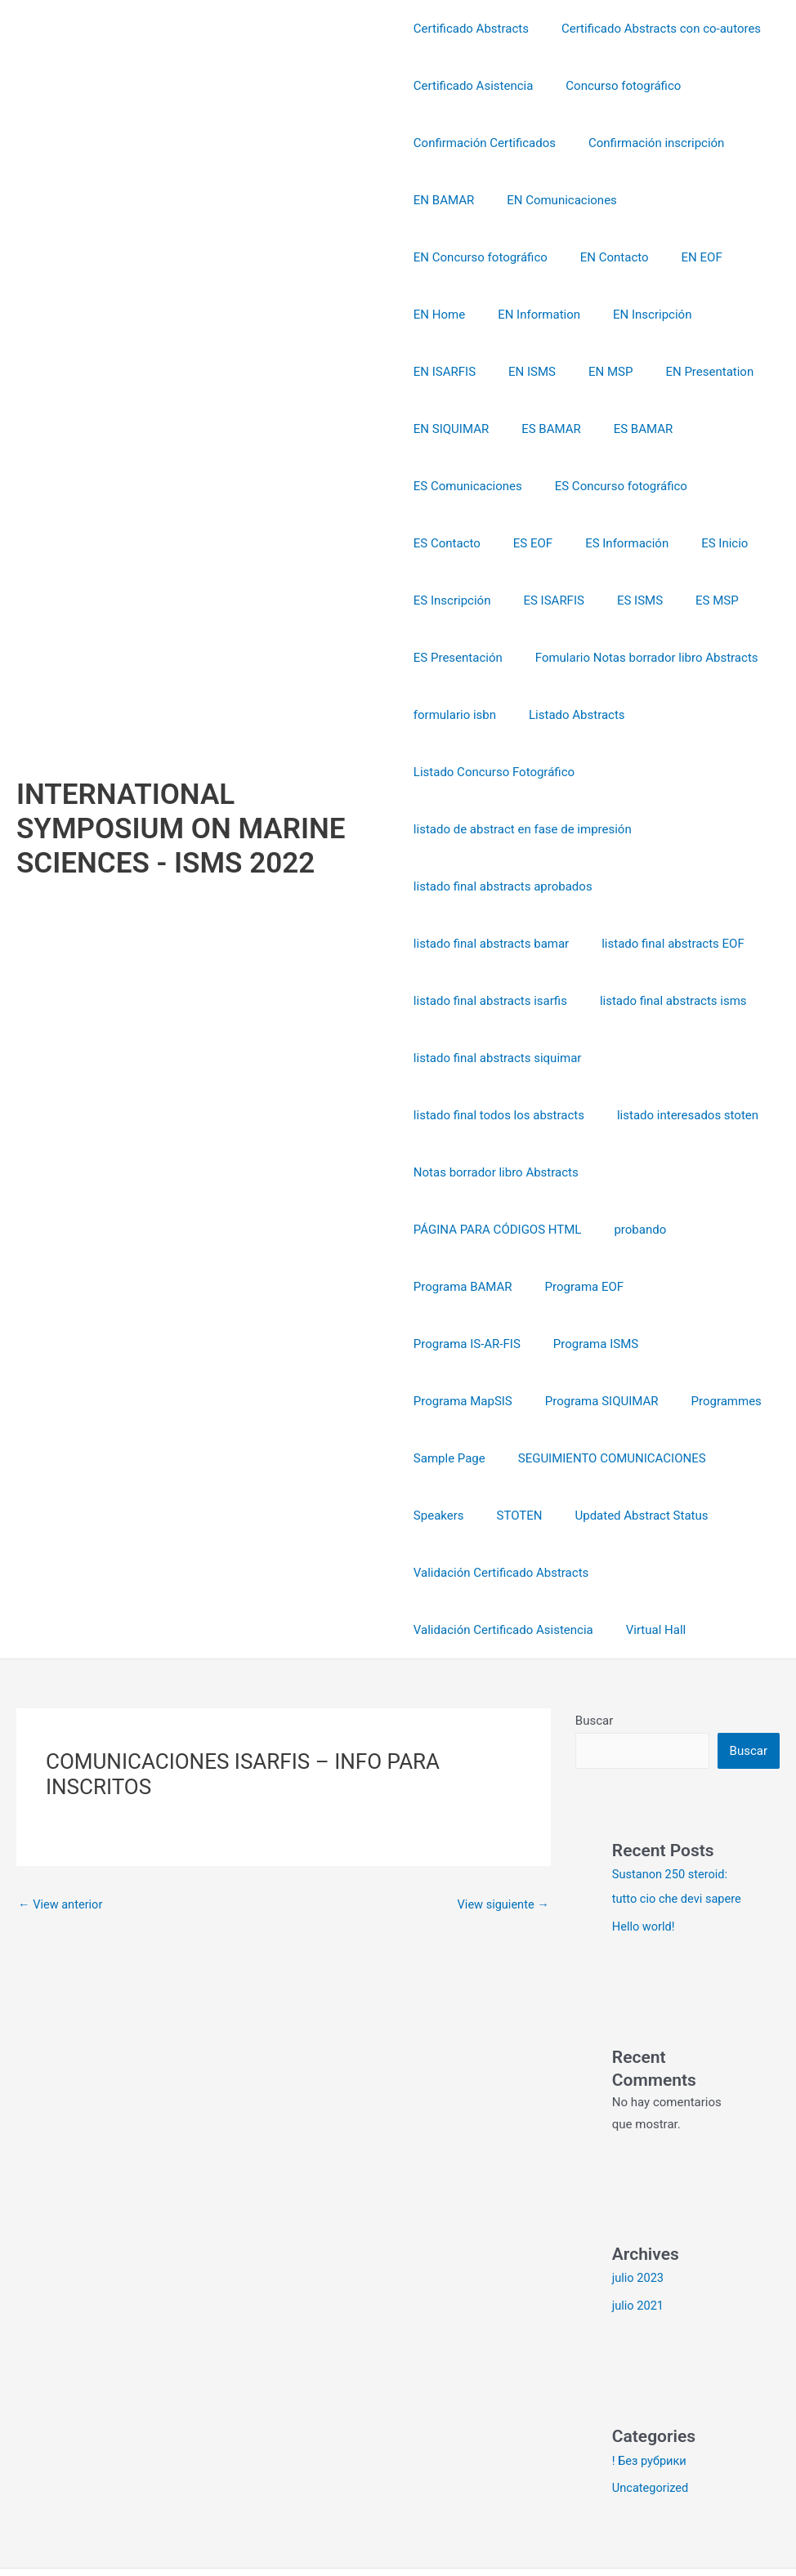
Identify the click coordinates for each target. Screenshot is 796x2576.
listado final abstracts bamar (491, 886)
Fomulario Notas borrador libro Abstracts (638, 600)
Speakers (651, 1401)
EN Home (598, 257)
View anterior (61, 1790)
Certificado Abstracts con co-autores (653, 28)
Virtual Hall (648, 1515)
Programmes (449, 1344)
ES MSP (692, 543)
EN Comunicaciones (554, 200)
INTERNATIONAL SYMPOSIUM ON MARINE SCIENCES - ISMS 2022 (181, 772)
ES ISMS (623, 543)
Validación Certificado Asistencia (503, 1515)
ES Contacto (447, 486)
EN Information (689, 257)
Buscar (594, 1606)
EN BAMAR (444, 200)
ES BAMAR (656, 371)
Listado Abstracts (569, 657)
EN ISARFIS (548, 314)
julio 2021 (638, 2215)
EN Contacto (448, 257)
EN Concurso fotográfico (700, 200)
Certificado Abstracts (471, 28)
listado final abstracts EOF (664, 886)
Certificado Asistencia (474, 85)
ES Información (610, 486)
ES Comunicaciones (551, 429)
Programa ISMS (456, 1286)
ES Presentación (458, 600)
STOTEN (723, 1401)
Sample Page (544, 1344)
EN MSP (697, 314)
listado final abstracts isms (665, 943)
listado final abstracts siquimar (498, 1000)
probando (632, 1172)
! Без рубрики (650, 2370)
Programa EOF (576, 1229)
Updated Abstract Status (480, 1458)
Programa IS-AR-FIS (693, 1229)
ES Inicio (700, 486)
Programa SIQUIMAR (703, 1286)
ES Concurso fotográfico (696, 429)
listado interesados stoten (679, 1058)
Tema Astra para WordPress (713, 2504)
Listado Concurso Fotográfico (494, 715)
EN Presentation (458, 371)
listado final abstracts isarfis (490, 943)
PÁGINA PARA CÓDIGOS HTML (498, 1172)
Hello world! (644, 1836)
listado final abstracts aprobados (503, 829)
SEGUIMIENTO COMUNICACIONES (507, 1401)
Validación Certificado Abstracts (658, 1458)
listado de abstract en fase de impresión (523, 772)
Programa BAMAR (463, 1229)
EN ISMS (627, 314)
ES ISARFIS (545, 543)
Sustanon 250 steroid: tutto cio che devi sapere (671, 1784)
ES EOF (524, 486)
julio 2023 (638, 2188)
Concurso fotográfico (615, 85)
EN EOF (527, 257)
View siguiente (501, 1790)
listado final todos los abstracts (499, 1058)
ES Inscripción (452, 543)
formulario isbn (455, 657)
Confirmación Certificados (485, 143)
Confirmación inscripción (648, 143)
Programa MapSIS (572, 1286)
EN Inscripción (453, 314)
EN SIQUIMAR (563, 371)
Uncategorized (651, 2398)
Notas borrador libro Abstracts (496, 1115)
